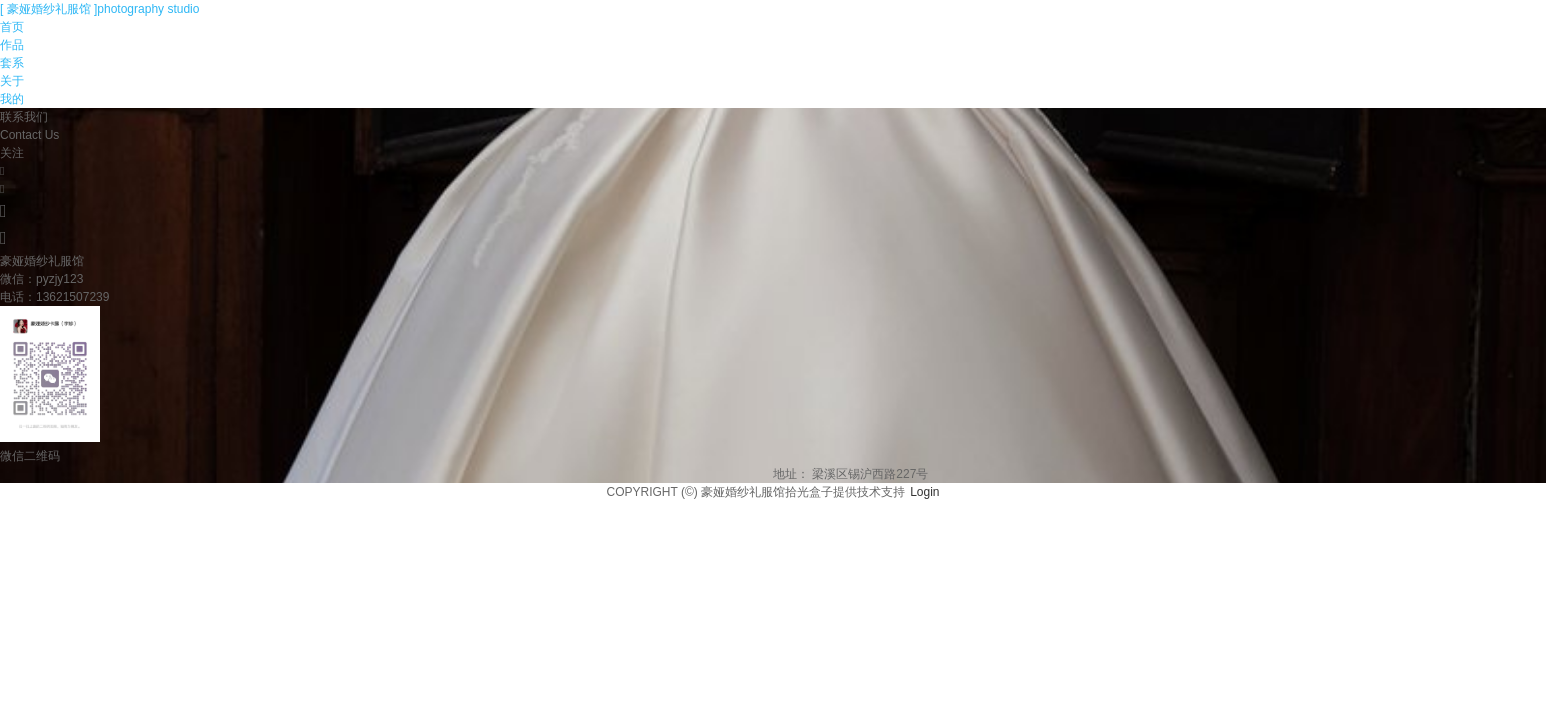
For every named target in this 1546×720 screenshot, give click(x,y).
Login (924, 492)
